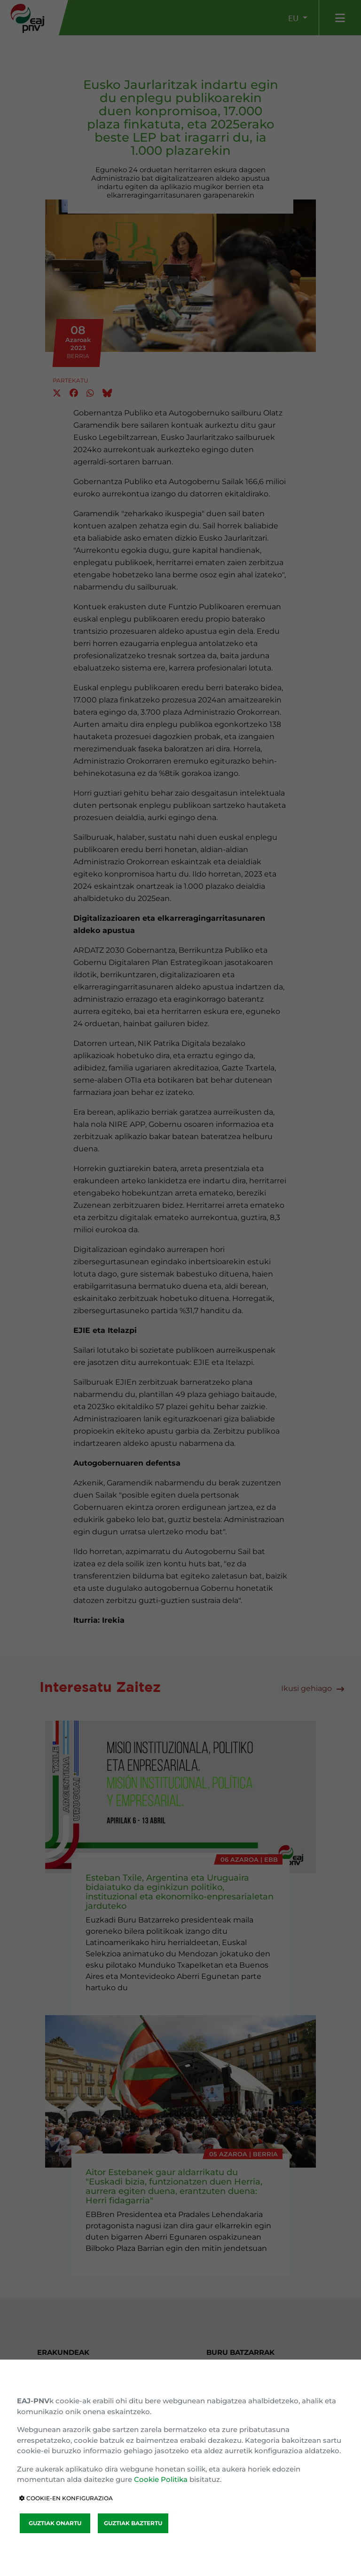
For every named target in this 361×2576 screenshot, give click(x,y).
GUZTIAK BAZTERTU (133, 2523)
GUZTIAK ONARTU (55, 2523)
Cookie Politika (161, 2479)
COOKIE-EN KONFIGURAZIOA (66, 2498)
